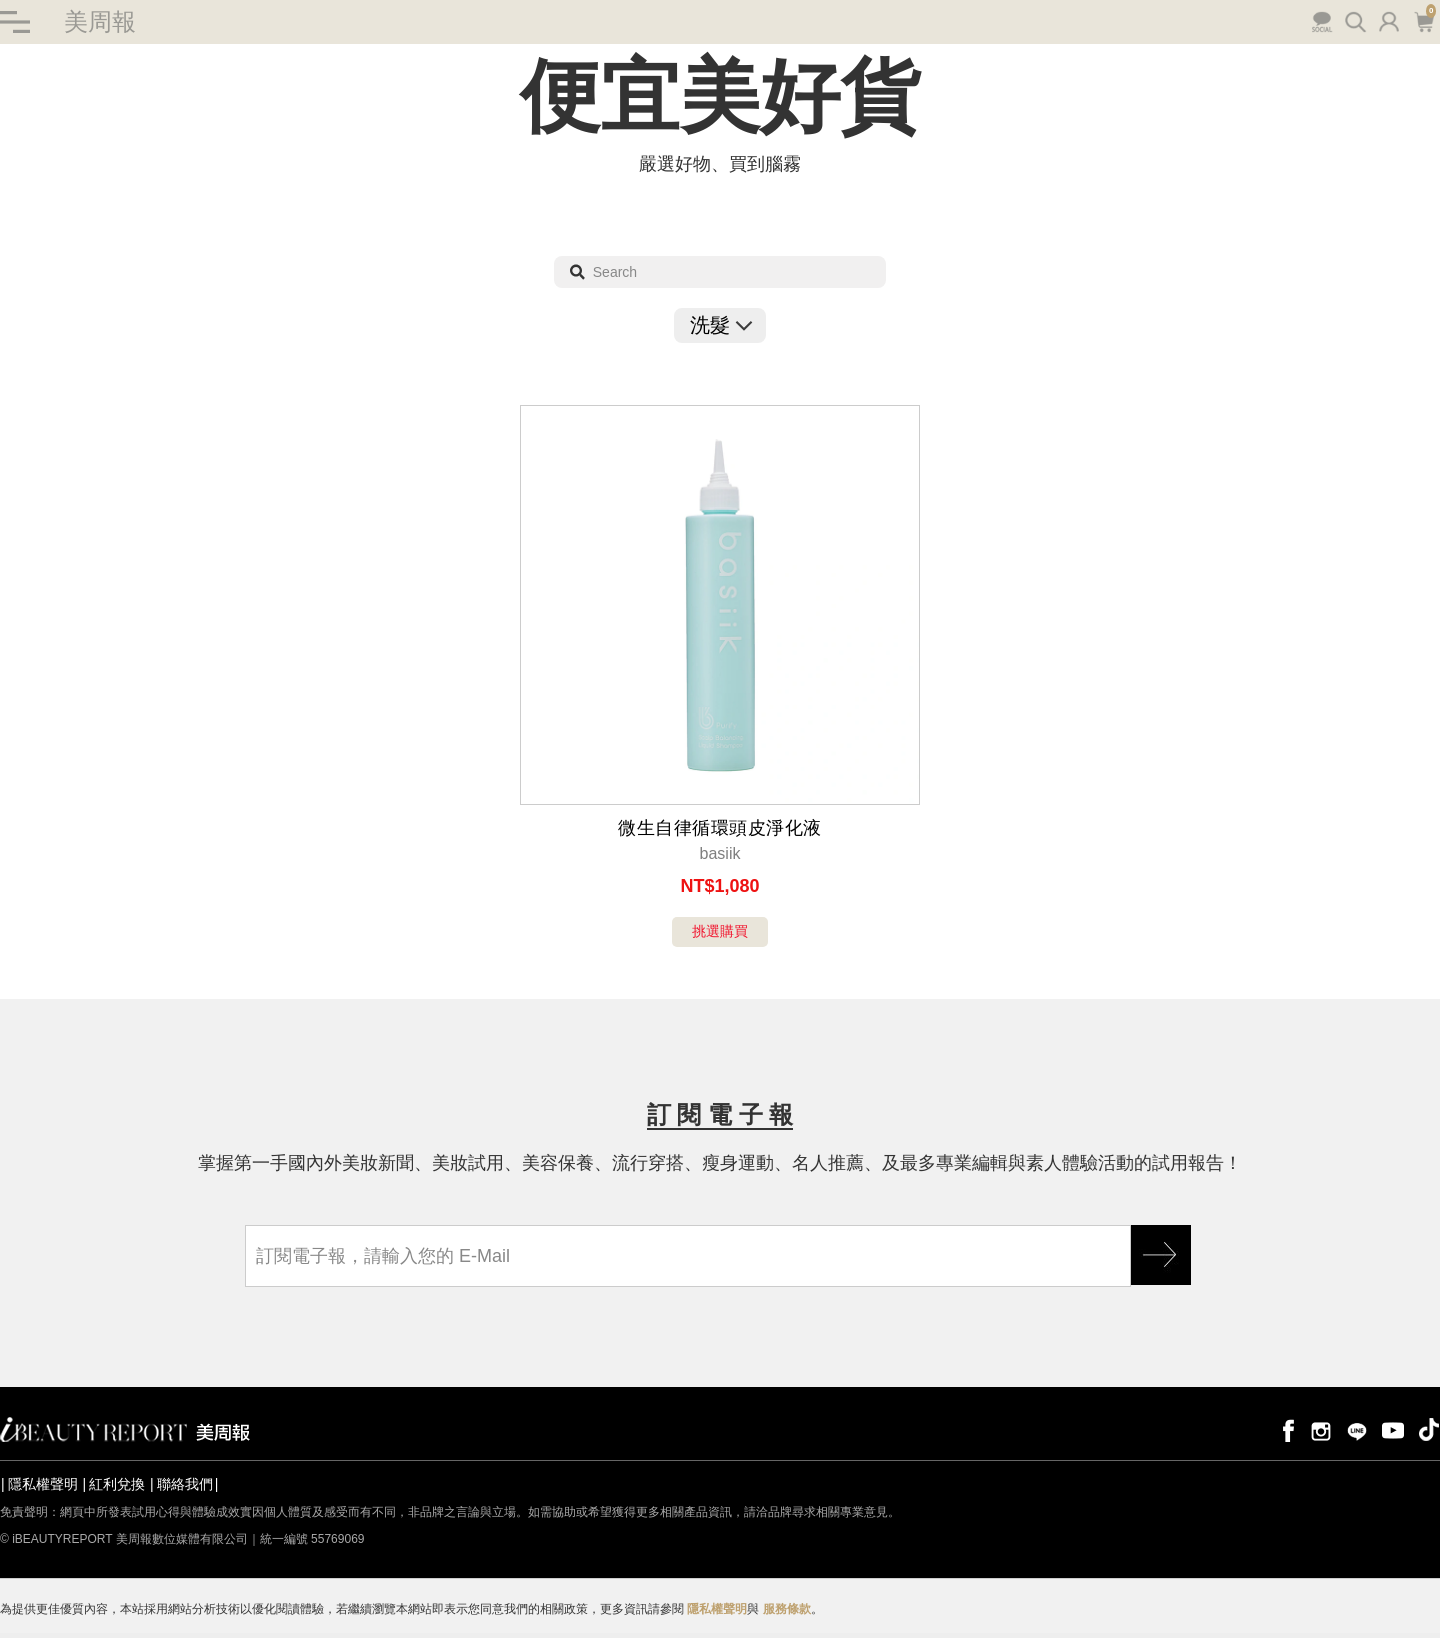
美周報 (100, 21)
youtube (1393, 1429)
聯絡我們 (185, 1484)
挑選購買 (720, 931)
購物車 (1423, 20)
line (1357, 1429)
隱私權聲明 (43, 1484)
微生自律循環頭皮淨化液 (720, 828)
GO (1161, 1255)
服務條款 (787, 1609)
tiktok (1429, 1429)
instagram (1321, 1429)
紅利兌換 (117, 1484)
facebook (1285, 1429)
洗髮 (720, 325)
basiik (720, 853)
